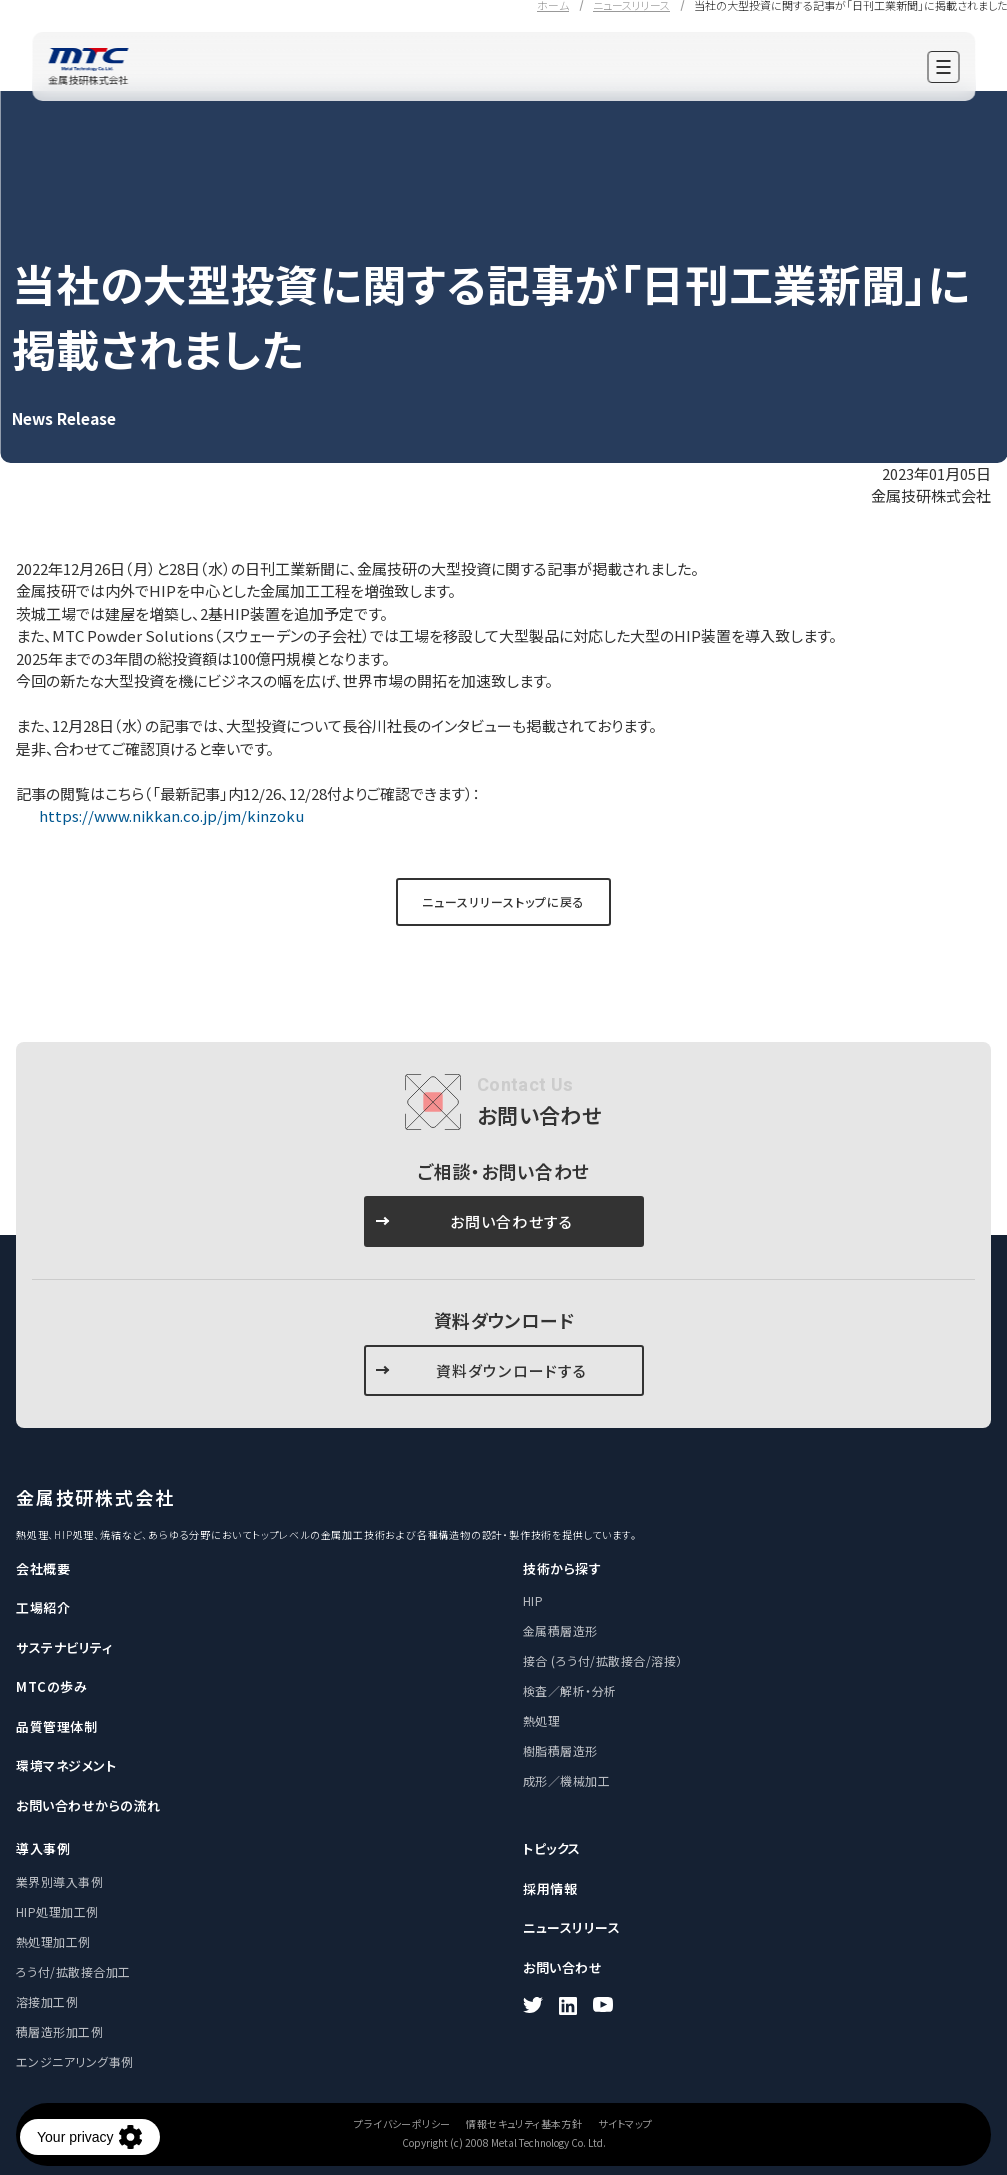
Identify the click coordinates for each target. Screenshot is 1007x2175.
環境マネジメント (66, 1765)
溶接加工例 (47, 2001)
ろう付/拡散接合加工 (73, 1971)
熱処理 (541, 1720)
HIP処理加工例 (57, 1911)
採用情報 (550, 1888)
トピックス (552, 1848)
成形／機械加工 (566, 1780)
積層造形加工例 (59, 2031)
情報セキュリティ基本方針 (524, 2124)
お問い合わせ (562, 1967)
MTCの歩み (51, 1686)
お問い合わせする (512, 1221)
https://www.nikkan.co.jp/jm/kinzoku (170, 815)
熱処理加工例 (53, 1941)
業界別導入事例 (59, 1881)
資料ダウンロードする (512, 1370)
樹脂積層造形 (560, 1750)
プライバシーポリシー (402, 2124)
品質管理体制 (56, 1726)
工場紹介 (43, 1607)
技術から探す (562, 1568)
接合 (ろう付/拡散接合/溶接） (603, 1660)
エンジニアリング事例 (75, 2061)
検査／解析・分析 (570, 1690)
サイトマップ (625, 2124)
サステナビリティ (64, 1647)
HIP (533, 1600)
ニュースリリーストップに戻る (503, 901)
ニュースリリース (571, 1927)
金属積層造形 (560, 1630)
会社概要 (43, 1568)
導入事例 (43, 1848)
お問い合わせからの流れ (88, 1805)
